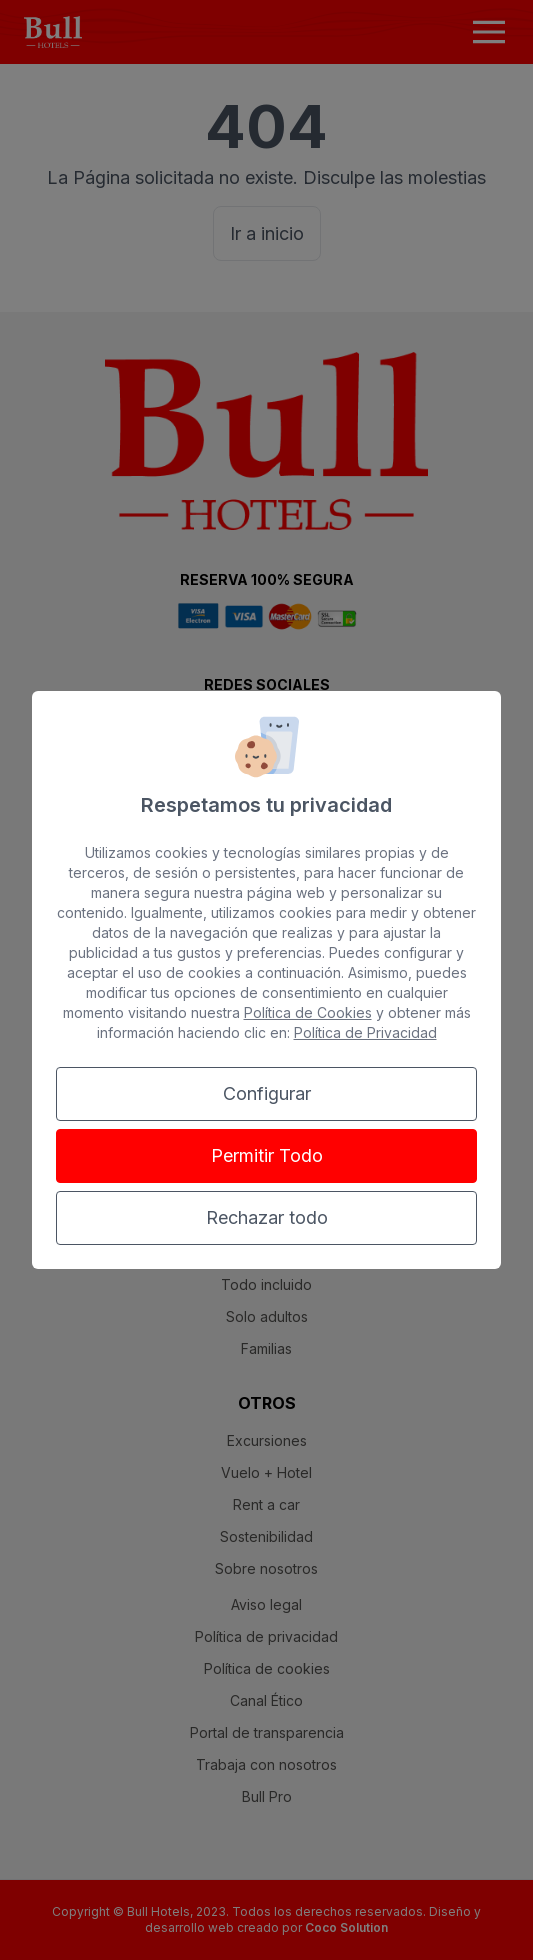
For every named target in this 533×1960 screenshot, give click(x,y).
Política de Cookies (308, 1012)
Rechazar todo (267, 1217)
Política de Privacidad (365, 1032)
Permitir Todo (267, 1155)
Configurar (267, 1093)
